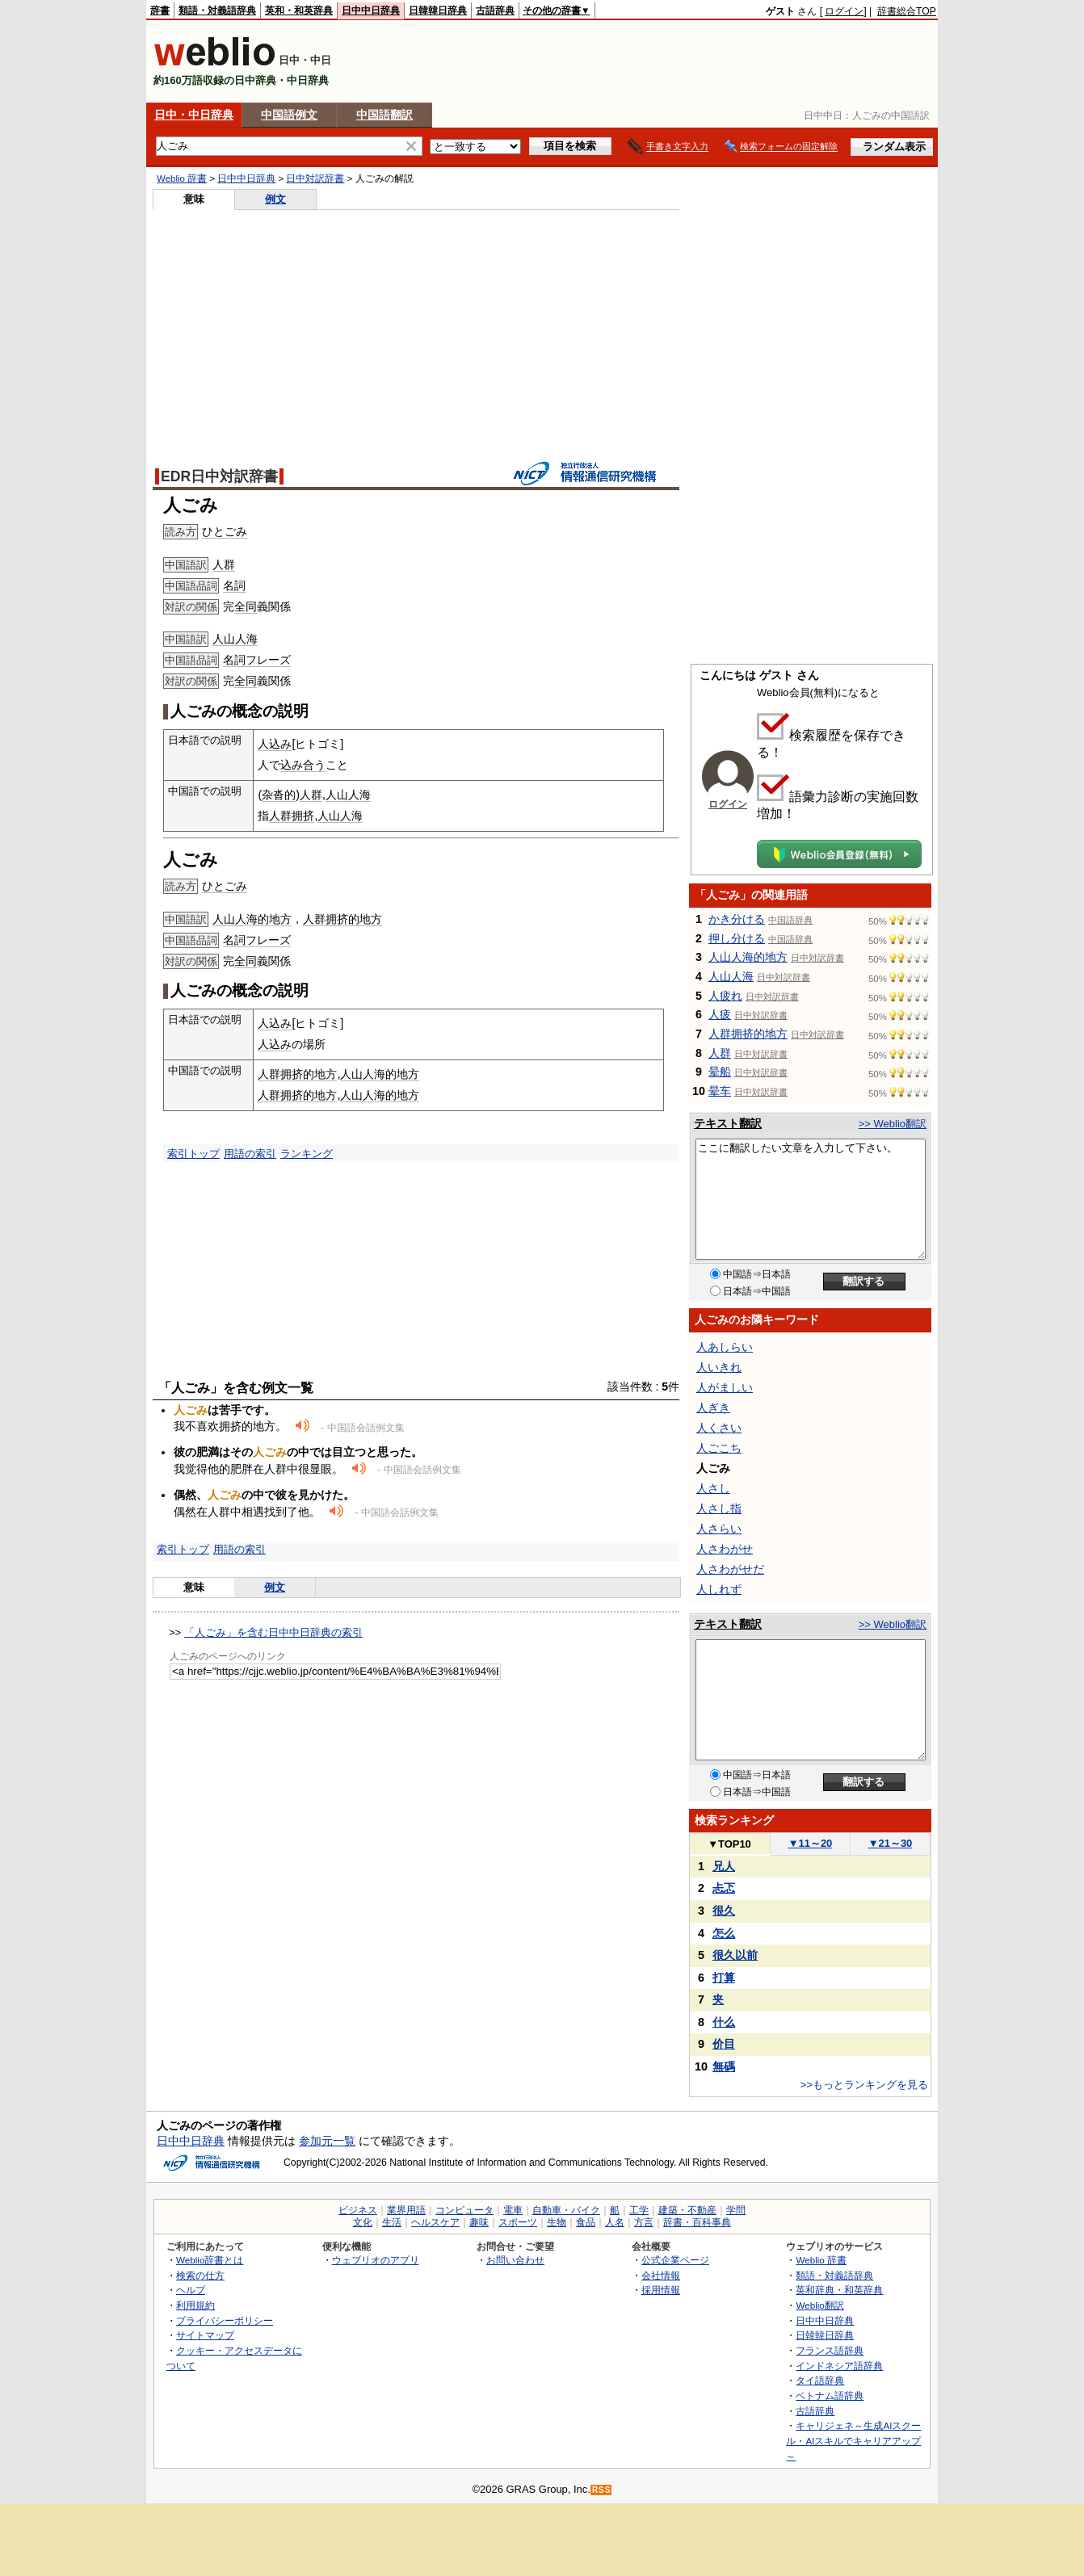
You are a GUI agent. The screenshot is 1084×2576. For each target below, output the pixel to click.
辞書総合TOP (906, 11)
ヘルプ (190, 2289)
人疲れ (725, 995)
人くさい (719, 1427)
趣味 (479, 2222)
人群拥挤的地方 (342, 919)
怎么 (723, 1933)
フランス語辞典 (829, 2350)
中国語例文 (289, 114)
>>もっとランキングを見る (864, 2085)
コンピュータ (464, 2210)
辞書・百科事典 (697, 2222)
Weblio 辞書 (182, 178)
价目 (723, 2043)
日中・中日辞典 (193, 114)
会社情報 (660, 2275)
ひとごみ (224, 531)
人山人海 (235, 638)
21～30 (890, 1843)
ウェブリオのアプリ (375, 2260)
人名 (614, 2222)
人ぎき (713, 1407)
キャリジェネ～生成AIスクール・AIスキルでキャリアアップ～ (853, 2440)
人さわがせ (724, 1548)
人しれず (719, 1589)
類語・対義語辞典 (217, 10)
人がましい (724, 1387)
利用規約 (195, 2305)
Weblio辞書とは (209, 2260)
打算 (723, 1977)
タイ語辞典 (820, 2380)
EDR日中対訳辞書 (219, 476)
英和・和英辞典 (299, 10)
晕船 (719, 1071)
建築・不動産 (687, 2210)
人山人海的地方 (252, 919)
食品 (585, 2222)
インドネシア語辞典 (839, 2365)
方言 (643, 2222)
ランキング (306, 1153)
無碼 (723, 2066)
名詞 (234, 585)
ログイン (844, 11)
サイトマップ (205, 2335)
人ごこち (719, 1447)
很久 (723, 1910)
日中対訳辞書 (315, 178)
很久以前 (735, 1955)
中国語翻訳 (384, 114)
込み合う (303, 764)
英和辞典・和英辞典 (839, 2289)
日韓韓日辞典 (438, 10)
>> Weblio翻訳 (892, 1124)
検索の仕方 (200, 2275)
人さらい (719, 1528)
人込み (275, 743)
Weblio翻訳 (819, 2305)
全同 (245, 606)
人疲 (719, 1014)
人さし (713, 1488)
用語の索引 (250, 1153)
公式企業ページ (675, 2260)
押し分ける (736, 938)
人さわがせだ (730, 1569)
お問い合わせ (515, 2260)
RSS (601, 2490)
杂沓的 (279, 794)
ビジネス (357, 2210)
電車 (513, 2210)
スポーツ (517, 2222)
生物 (556, 2222)
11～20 (810, 1843)
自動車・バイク (566, 2210)
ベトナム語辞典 (829, 2395)
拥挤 (303, 815)
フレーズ (268, 659)
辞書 (160, 10)
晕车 (719, 1091)
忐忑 (723, 1888)
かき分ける (736, 919)
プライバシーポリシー (224, 2320)
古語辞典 (495, 10)
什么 (723, 2022)
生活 (391, 2222)
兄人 (723, 1866)
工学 (639, 2210)
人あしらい (724, 1346)
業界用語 (406, 2210)
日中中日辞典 (371, 10)
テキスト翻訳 (728, 1123)
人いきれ (719, 1367)
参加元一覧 (327, 2140)
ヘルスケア (435, 2222)
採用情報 (660, 2289)
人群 (223, 564)
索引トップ (193, 1153)
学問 (736, 2210)
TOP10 (729, 1844)
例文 (275, 199)
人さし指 (719, 1508)
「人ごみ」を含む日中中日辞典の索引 (273, 1632)
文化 (362, 2222)
